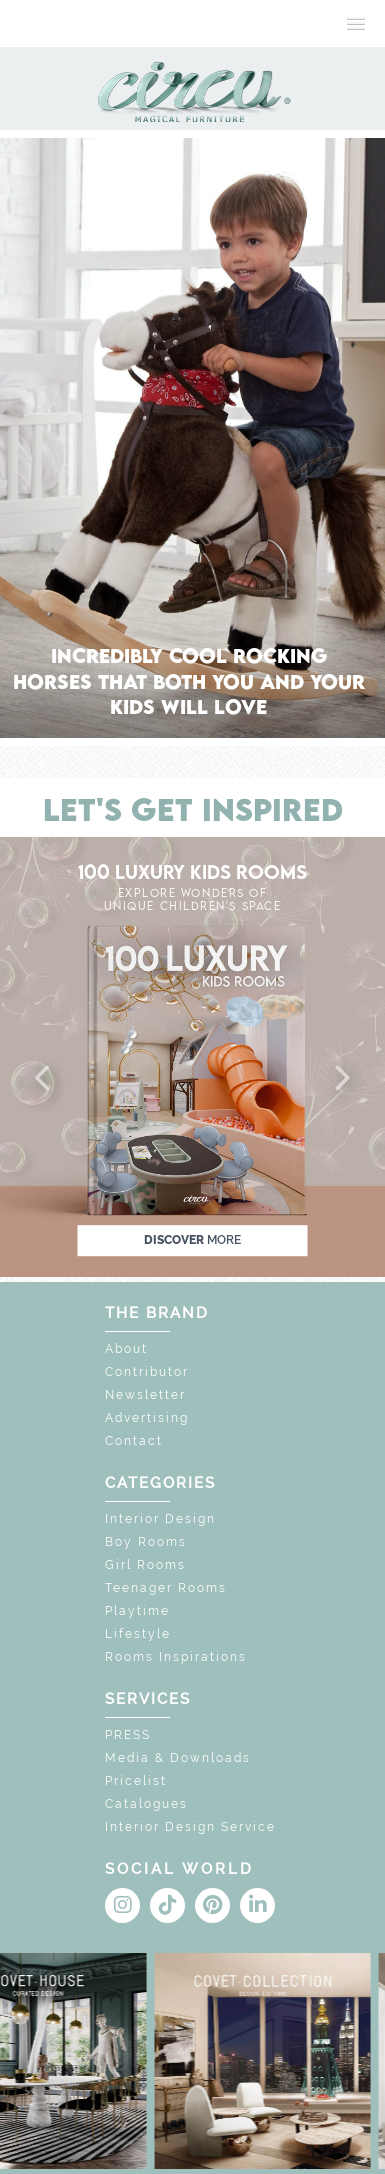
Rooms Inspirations (176, 1657)
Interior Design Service (190, 1827)
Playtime (137, 1611)
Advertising (147, 1418)
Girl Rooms (145, 1565)
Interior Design (160, 1519)
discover (192, 1240)
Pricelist (136, 1781)
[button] (44, 1079)
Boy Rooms (146, 1542)
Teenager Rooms (166, 1588)
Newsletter (145, 1395)
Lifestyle (138, 1634)
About (126, 1349)
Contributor (147, 1372)
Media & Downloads (178, 1758)
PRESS (128, 1735)
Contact (134, 1441)
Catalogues (146, 1804)
